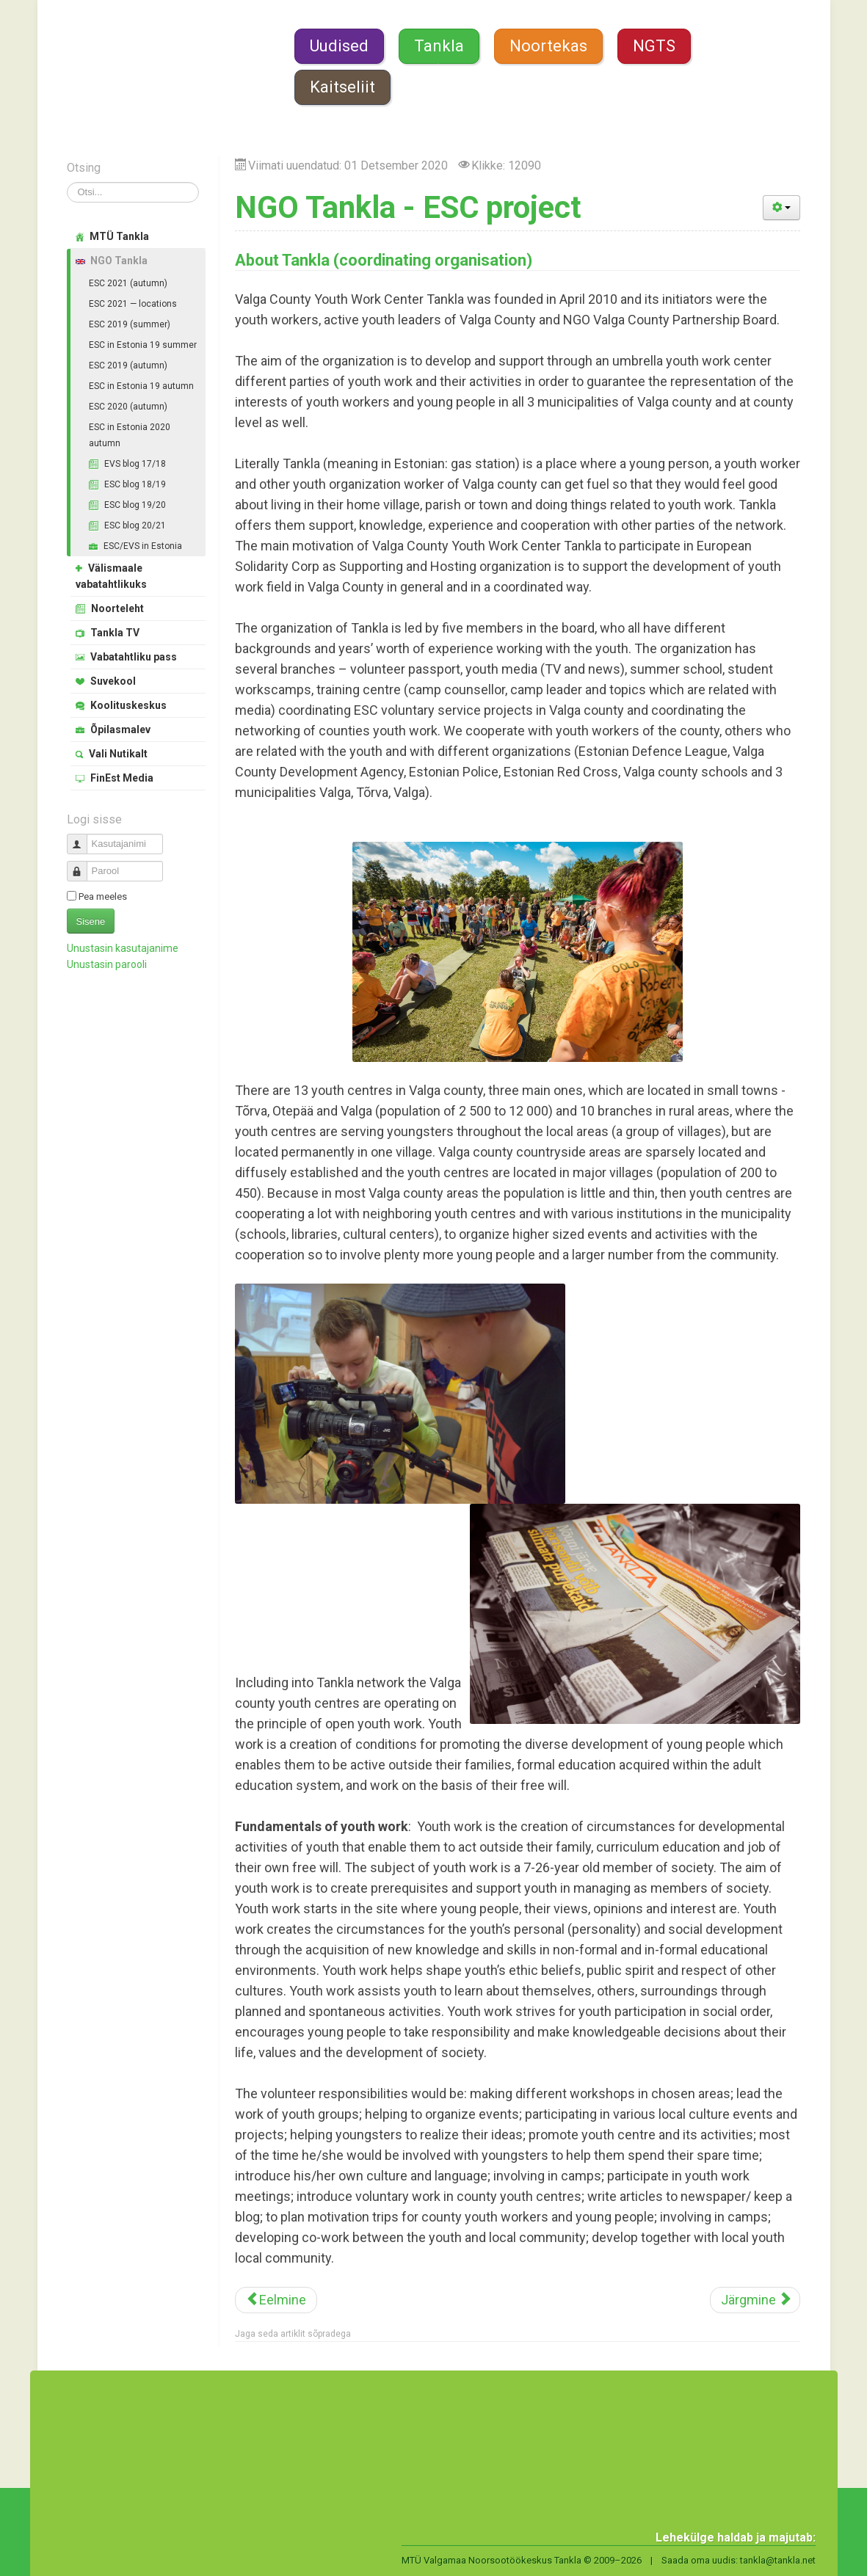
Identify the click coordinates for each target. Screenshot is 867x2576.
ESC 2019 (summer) (129, 324)
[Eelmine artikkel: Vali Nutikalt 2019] (276, 2300)
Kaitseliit (342, 87)
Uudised (339, 46)
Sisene (91, 921)
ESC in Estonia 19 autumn (141, 386)
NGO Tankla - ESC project (408, 207)
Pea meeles (103, 896)
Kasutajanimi (82, 837)
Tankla (439, 46)
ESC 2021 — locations (133, 304)
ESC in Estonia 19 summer (143, 345)
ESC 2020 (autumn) (128, 406)
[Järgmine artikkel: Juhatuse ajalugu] (755, 2300)
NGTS (654, 46)
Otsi (67, 182)
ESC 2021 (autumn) (128, 283)
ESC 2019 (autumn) (128, 365)
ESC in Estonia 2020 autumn (129, 435)
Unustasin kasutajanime (122, 948)
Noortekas (548, 46)
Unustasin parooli (107, 964)
